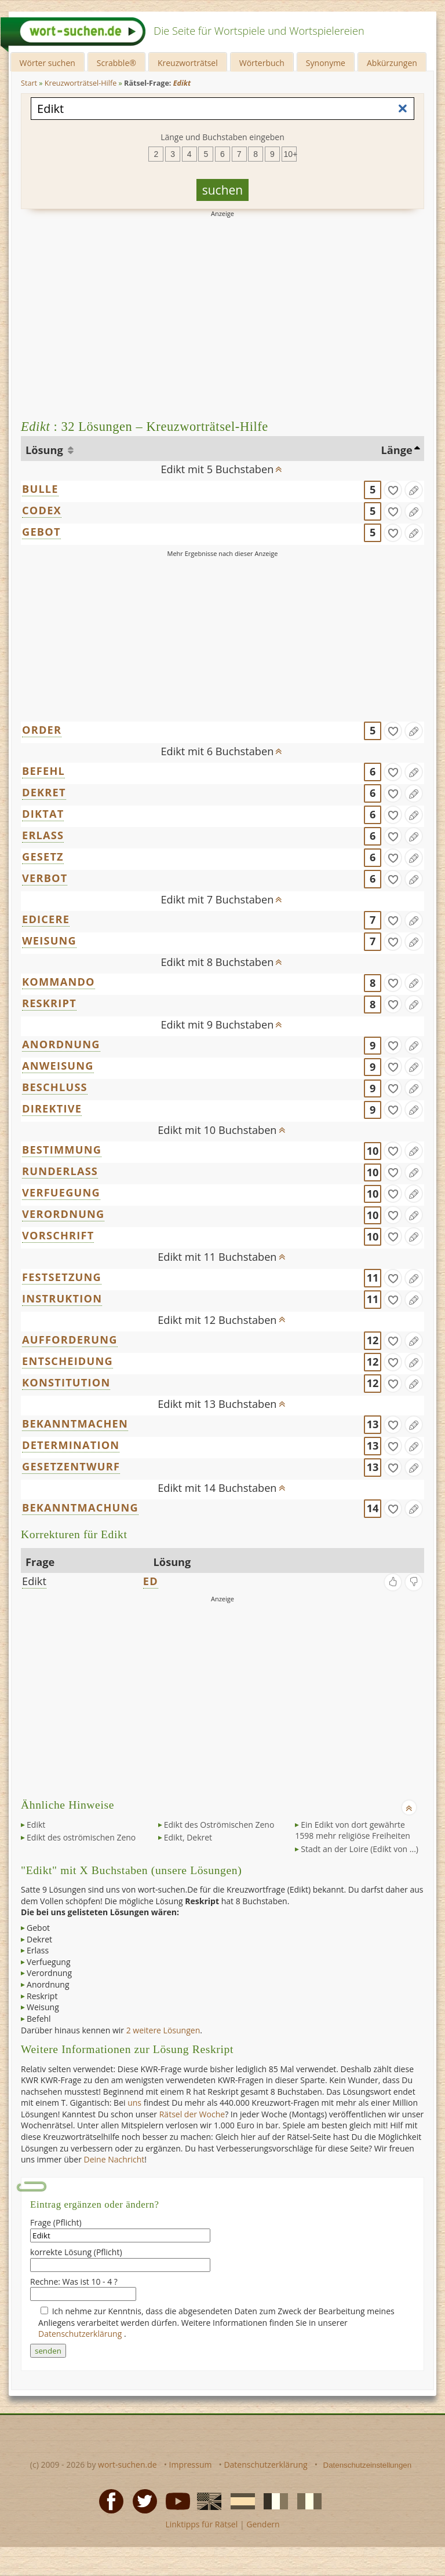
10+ (290, 154)
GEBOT (41, 532)
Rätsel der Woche (192, 2114)
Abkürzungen (392, 62)
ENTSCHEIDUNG (67, 1361)
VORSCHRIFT (58, 1235)
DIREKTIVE (52, 1108)
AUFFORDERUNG (70, 1339)
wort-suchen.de (127, 2464)
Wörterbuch (261, 62)
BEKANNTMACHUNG (80, 1507)
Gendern (262, 2524)
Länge (396, 450)
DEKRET (44, 792)
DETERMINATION (70, 1445)
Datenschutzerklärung (81, 2333)
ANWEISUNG (58, 1066)
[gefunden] (393, 490)
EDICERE (46, 919)
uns (134, 2102)
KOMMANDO (58, 982)
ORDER (41, 730)
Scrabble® (116, 62)
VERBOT (44, 878)
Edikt (34, 1581)
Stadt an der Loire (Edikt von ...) (359, 1848)
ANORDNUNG (61, 1044)
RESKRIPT (49, 1003)
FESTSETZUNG (61, 1277)
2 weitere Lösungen (163, 2030)
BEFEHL (43, 771)
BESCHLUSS (54, 1087)
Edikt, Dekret (188, 1837)
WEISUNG (49, 940)
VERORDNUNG (63, 1214)
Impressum (190, 2464)
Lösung (45, 450)
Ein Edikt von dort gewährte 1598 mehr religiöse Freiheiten (352, 1830)
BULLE (40, 489)
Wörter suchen (47, 62)
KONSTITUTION (66, 1382)
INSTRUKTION (62, 1298)
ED (150, 1581)
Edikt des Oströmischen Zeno (219, 1824)
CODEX (41, 510)
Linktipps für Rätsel (201, 2524)
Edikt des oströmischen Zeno (81, 1837)
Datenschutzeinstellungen (367, 2465)
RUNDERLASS (60, 1171)
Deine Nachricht (114, 2159)
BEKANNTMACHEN (75, 1423)
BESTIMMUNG (61, 1150)
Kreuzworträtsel (188, 62)
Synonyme (325, 62)
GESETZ (43, 856)
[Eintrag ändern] (413, 490)
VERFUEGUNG (61, 1192)
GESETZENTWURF (71, 1466)
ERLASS (43, 835)
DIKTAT (43, 814)
